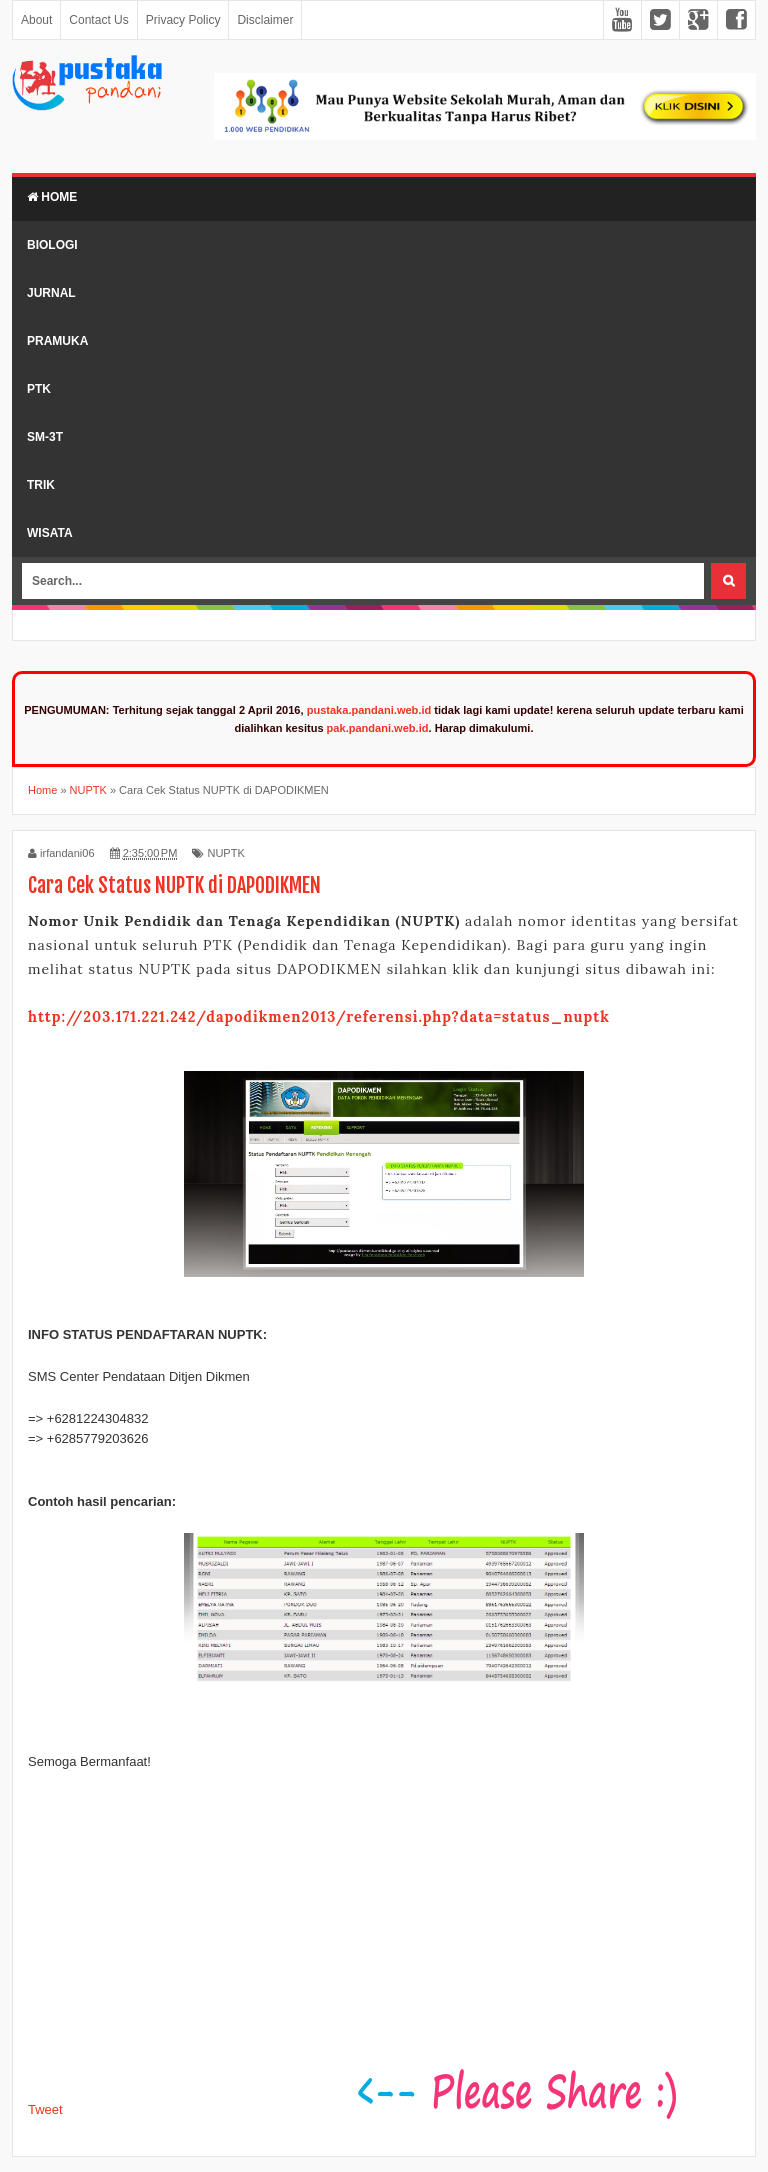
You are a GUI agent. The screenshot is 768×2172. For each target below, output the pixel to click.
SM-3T (45, 437)
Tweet (45, 2109)
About (36, 20)
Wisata (50, 533)
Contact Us (98, 20)
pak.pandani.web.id (378, 728)
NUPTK (225, 853)
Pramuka (57, 341)
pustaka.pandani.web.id (369, 710)
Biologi (52, 245)
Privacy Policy (183, 20)
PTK (39, 389)
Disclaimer (265, 20)
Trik (41, 485)
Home (52, 197)
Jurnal (51, 293)
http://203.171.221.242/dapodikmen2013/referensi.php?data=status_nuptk (319, 1016)
